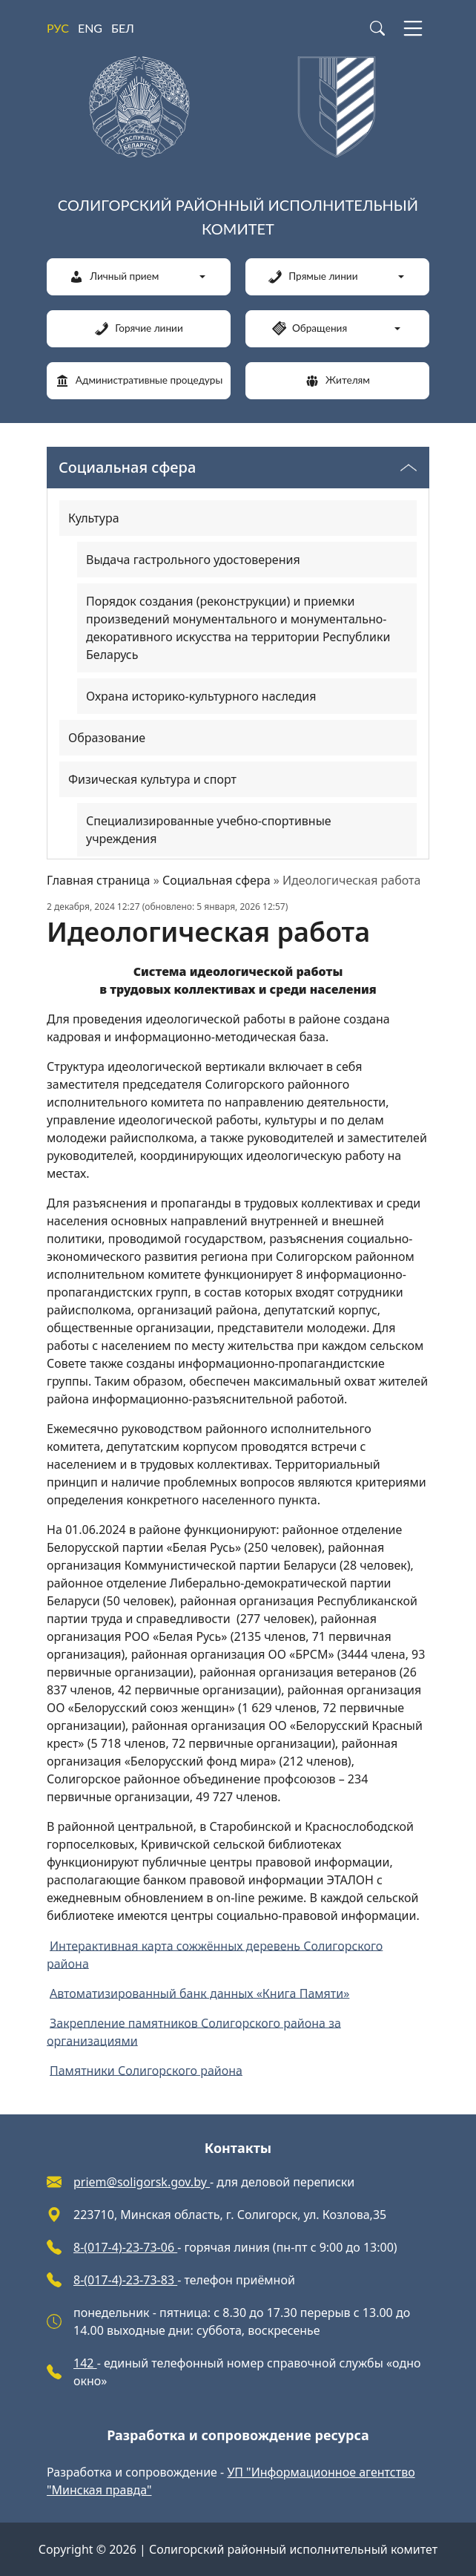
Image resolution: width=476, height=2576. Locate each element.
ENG (90, 28)
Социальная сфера (216, 880)
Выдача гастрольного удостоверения (193, 559)
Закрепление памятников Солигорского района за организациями (194, 2031)
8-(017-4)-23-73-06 (125, 2247)
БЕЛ (122, 28)
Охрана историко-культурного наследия (201, 696)
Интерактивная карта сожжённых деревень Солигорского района (215, 1954)
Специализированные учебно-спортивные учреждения (208, 830)
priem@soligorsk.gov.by (141, 2182)
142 (85, 2363)
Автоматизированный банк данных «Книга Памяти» (199, 1993)
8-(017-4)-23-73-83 (125, 2280)
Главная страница (99, 880)
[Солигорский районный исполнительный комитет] (238, 151)
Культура (93, 518)
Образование (106, 738)
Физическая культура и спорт (152, 779)
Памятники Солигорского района (146, 2070)
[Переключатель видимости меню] (408, 467)
